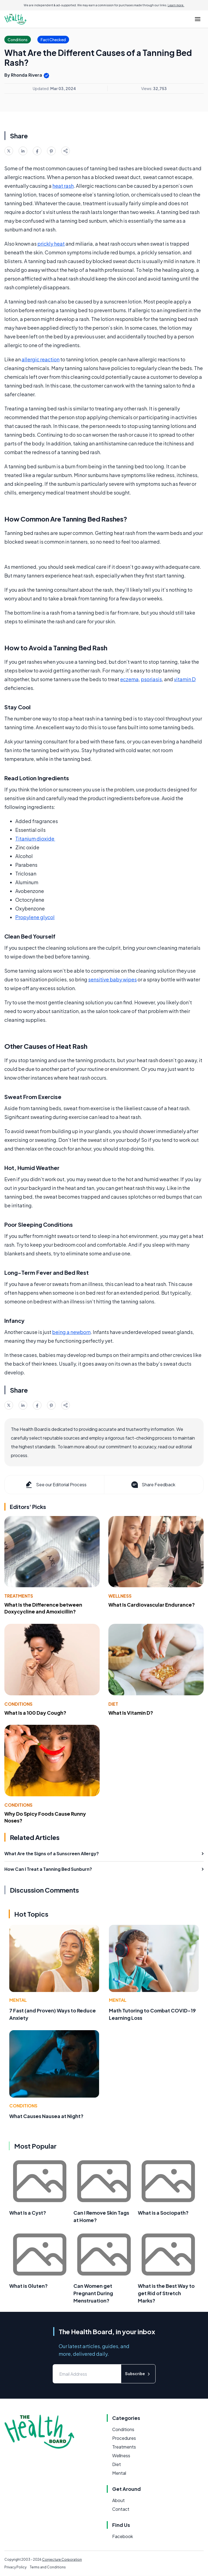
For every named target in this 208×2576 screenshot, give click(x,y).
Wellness (120, 1596)
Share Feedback (152, 1484)
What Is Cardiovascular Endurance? (151, 1604)
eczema (129, 679)
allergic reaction (41, 359)
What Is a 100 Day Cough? (35, 1713)
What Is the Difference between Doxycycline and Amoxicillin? (43, 1608)
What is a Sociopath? (163, 2212)
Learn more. (176, 5)
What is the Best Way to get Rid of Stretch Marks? (166, 2293)
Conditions (18, 1704)
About (118, 2500)
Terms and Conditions (48, 2567)
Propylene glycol (35, 917)
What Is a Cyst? (27, 2212)
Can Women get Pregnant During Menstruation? (93, 2293)
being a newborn (71, 1332)
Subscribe (138, 2374)
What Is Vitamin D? (130, 1713)
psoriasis (151, 679)
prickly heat (51, 243)
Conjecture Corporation (62, 2559)
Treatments (18, 1596)
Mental (18, 2000)
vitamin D (185, 679)
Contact (120, 2509)
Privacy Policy (15, 2567)
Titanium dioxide (35, 838)
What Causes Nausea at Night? (46, 2116)
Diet (113, 1704)
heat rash (63, 186)
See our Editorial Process (56, 1484)
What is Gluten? (28, 2286)
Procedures (124, 2438)
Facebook (122, 2536)
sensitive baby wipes (112, 979)
